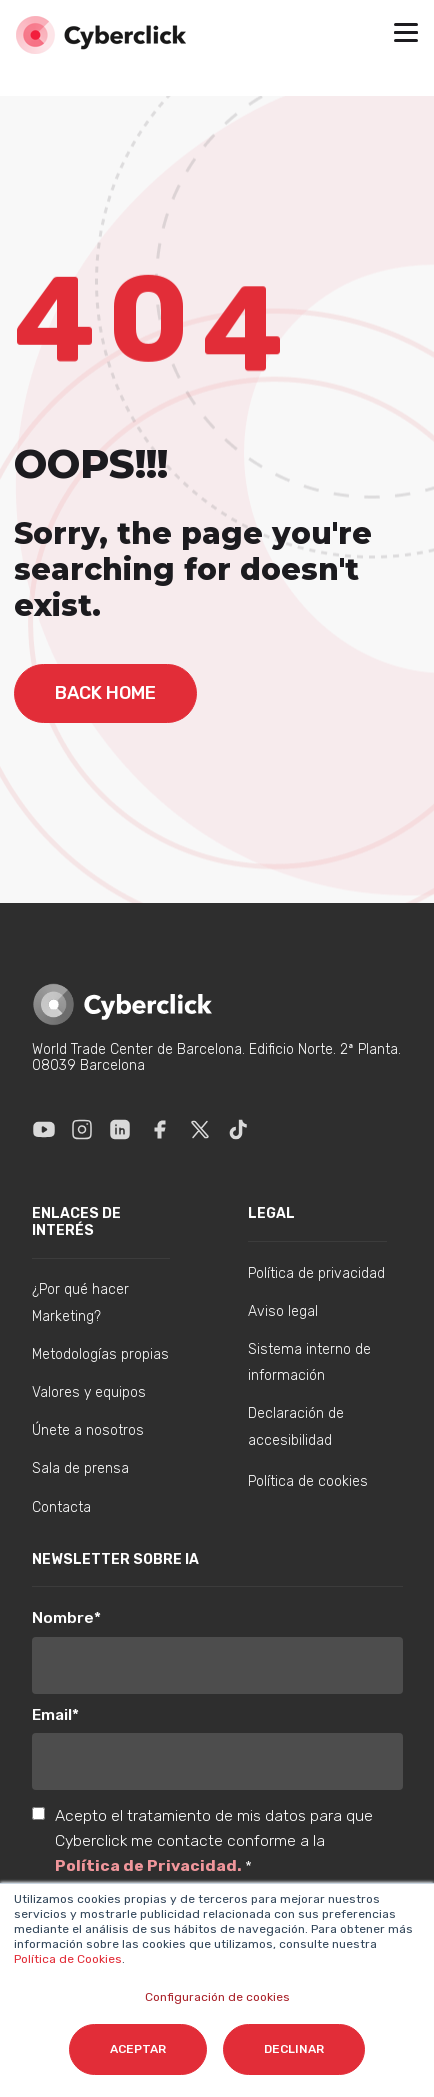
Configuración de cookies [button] (217, 1997)
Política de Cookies (68, 1959)
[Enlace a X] (200, 1129)
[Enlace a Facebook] (160, 1129)
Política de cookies (308, 1481)
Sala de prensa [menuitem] (80, 1468)
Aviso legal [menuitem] (283, 1311)
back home (105, 693)
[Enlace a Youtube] (44, 1129)
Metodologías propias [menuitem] (100, 1354)
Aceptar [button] (138, 2049)
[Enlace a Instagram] (82, 1129)
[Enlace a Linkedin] (120, 1129)
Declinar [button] (294, 2049)
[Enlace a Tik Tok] (238, 1129)
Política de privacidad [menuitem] (316, 1273)
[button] (406, 35)
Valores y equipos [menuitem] (89, 1392)
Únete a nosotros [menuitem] (88, 1430)
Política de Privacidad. (150, 1865)
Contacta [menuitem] (61, 1507)
